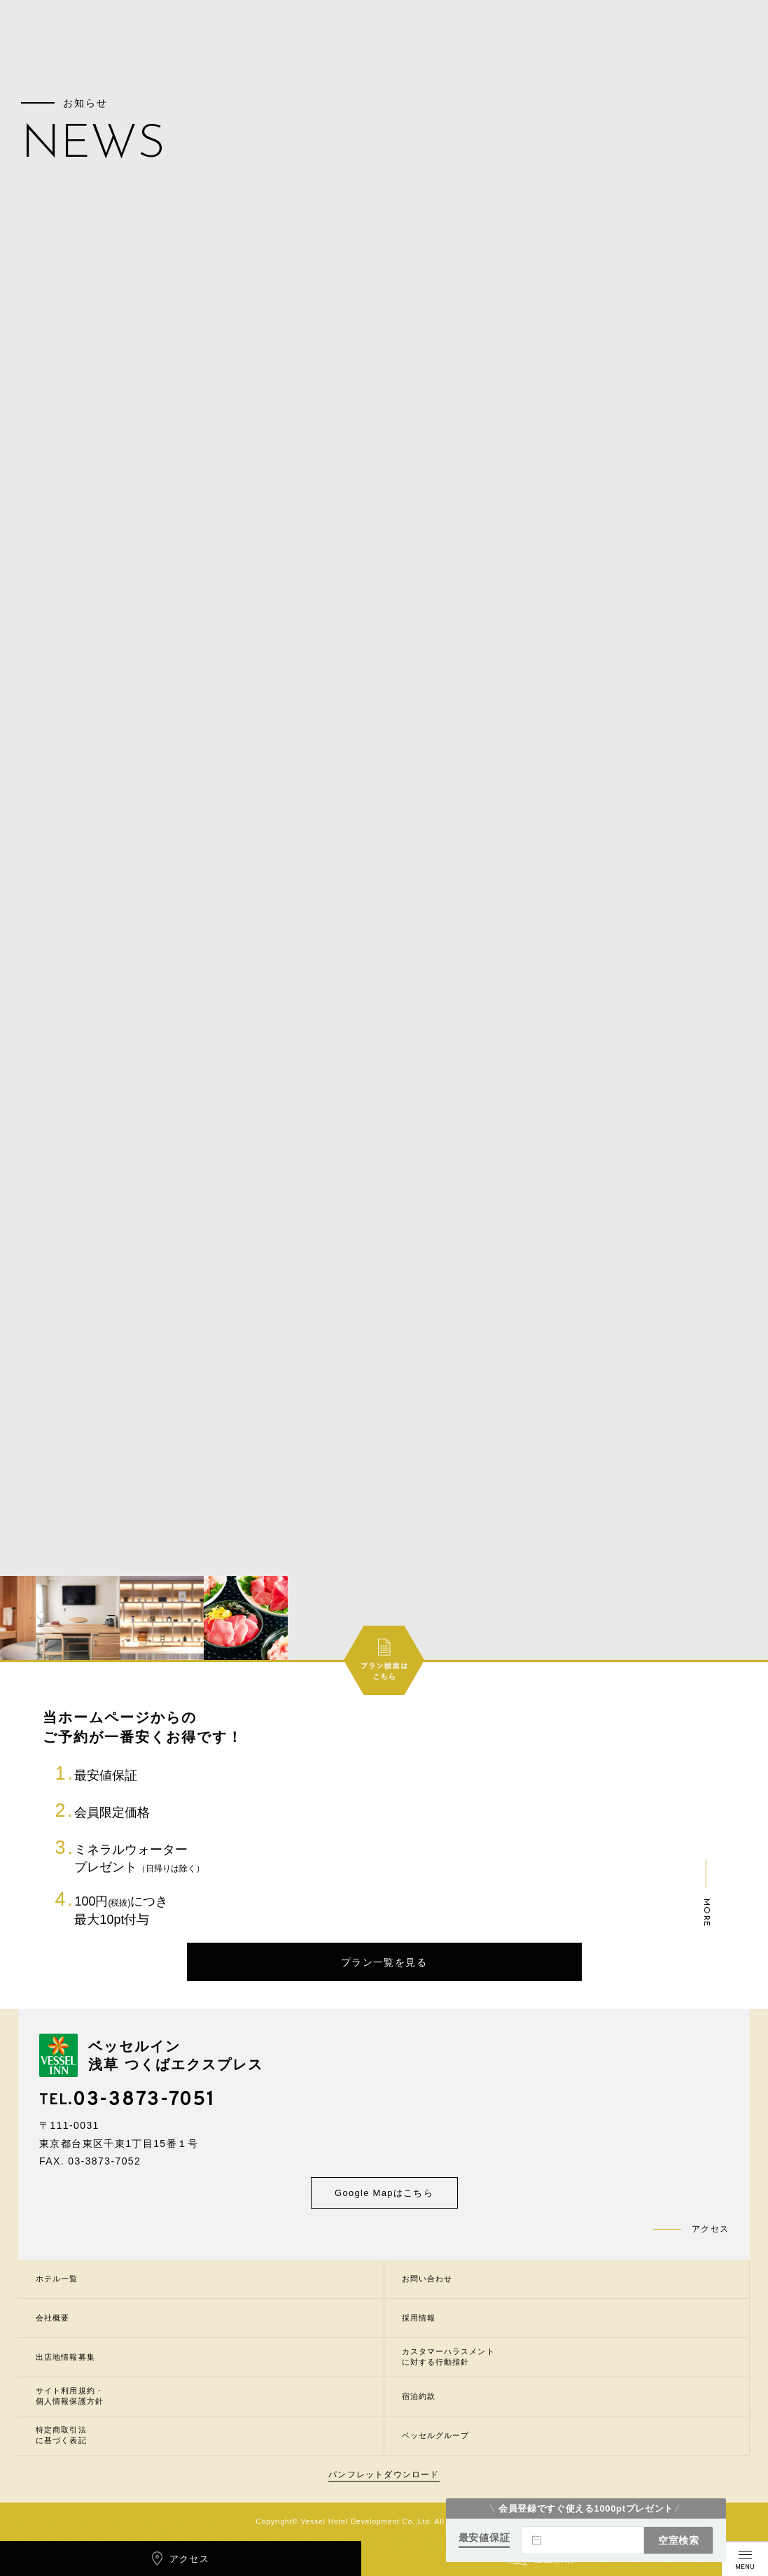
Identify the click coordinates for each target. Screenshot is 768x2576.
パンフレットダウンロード (383, 2474)
